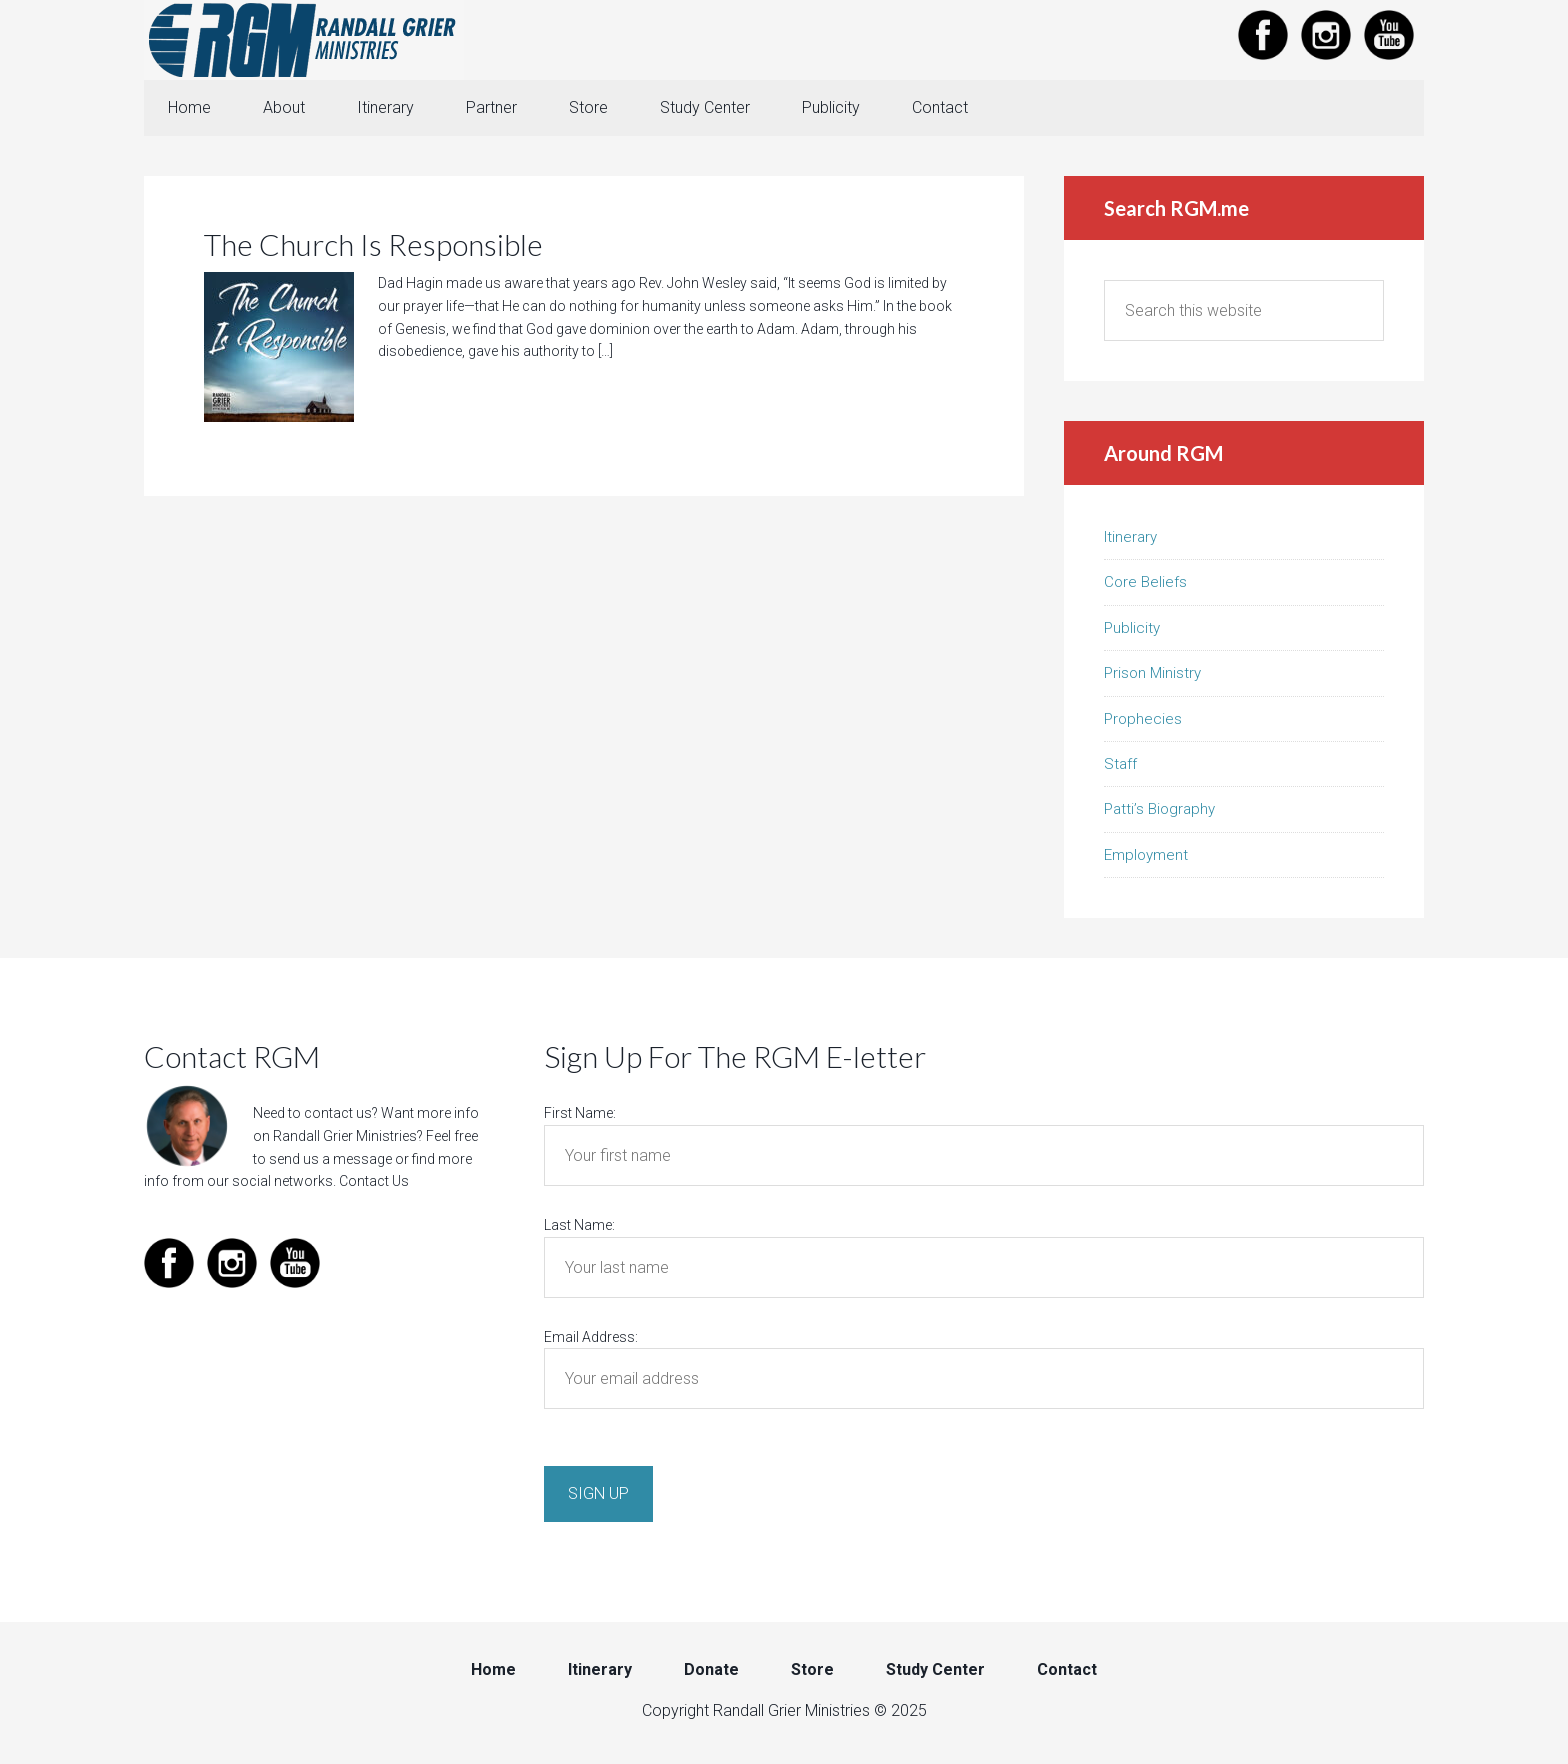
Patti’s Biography (1159, 809)
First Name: (580, 1113)
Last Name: (579, 1225)
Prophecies (1143, 719)
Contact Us (374, 1181)
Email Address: (591, 1337)
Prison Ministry (1152, 673)
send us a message (330, 1159)
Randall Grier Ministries (304, 40)
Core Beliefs (1145, 582)
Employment (1146, 855)
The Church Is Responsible (373, 244)
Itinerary (1130, 537)
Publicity (1132, 628)
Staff (1120, 764)
